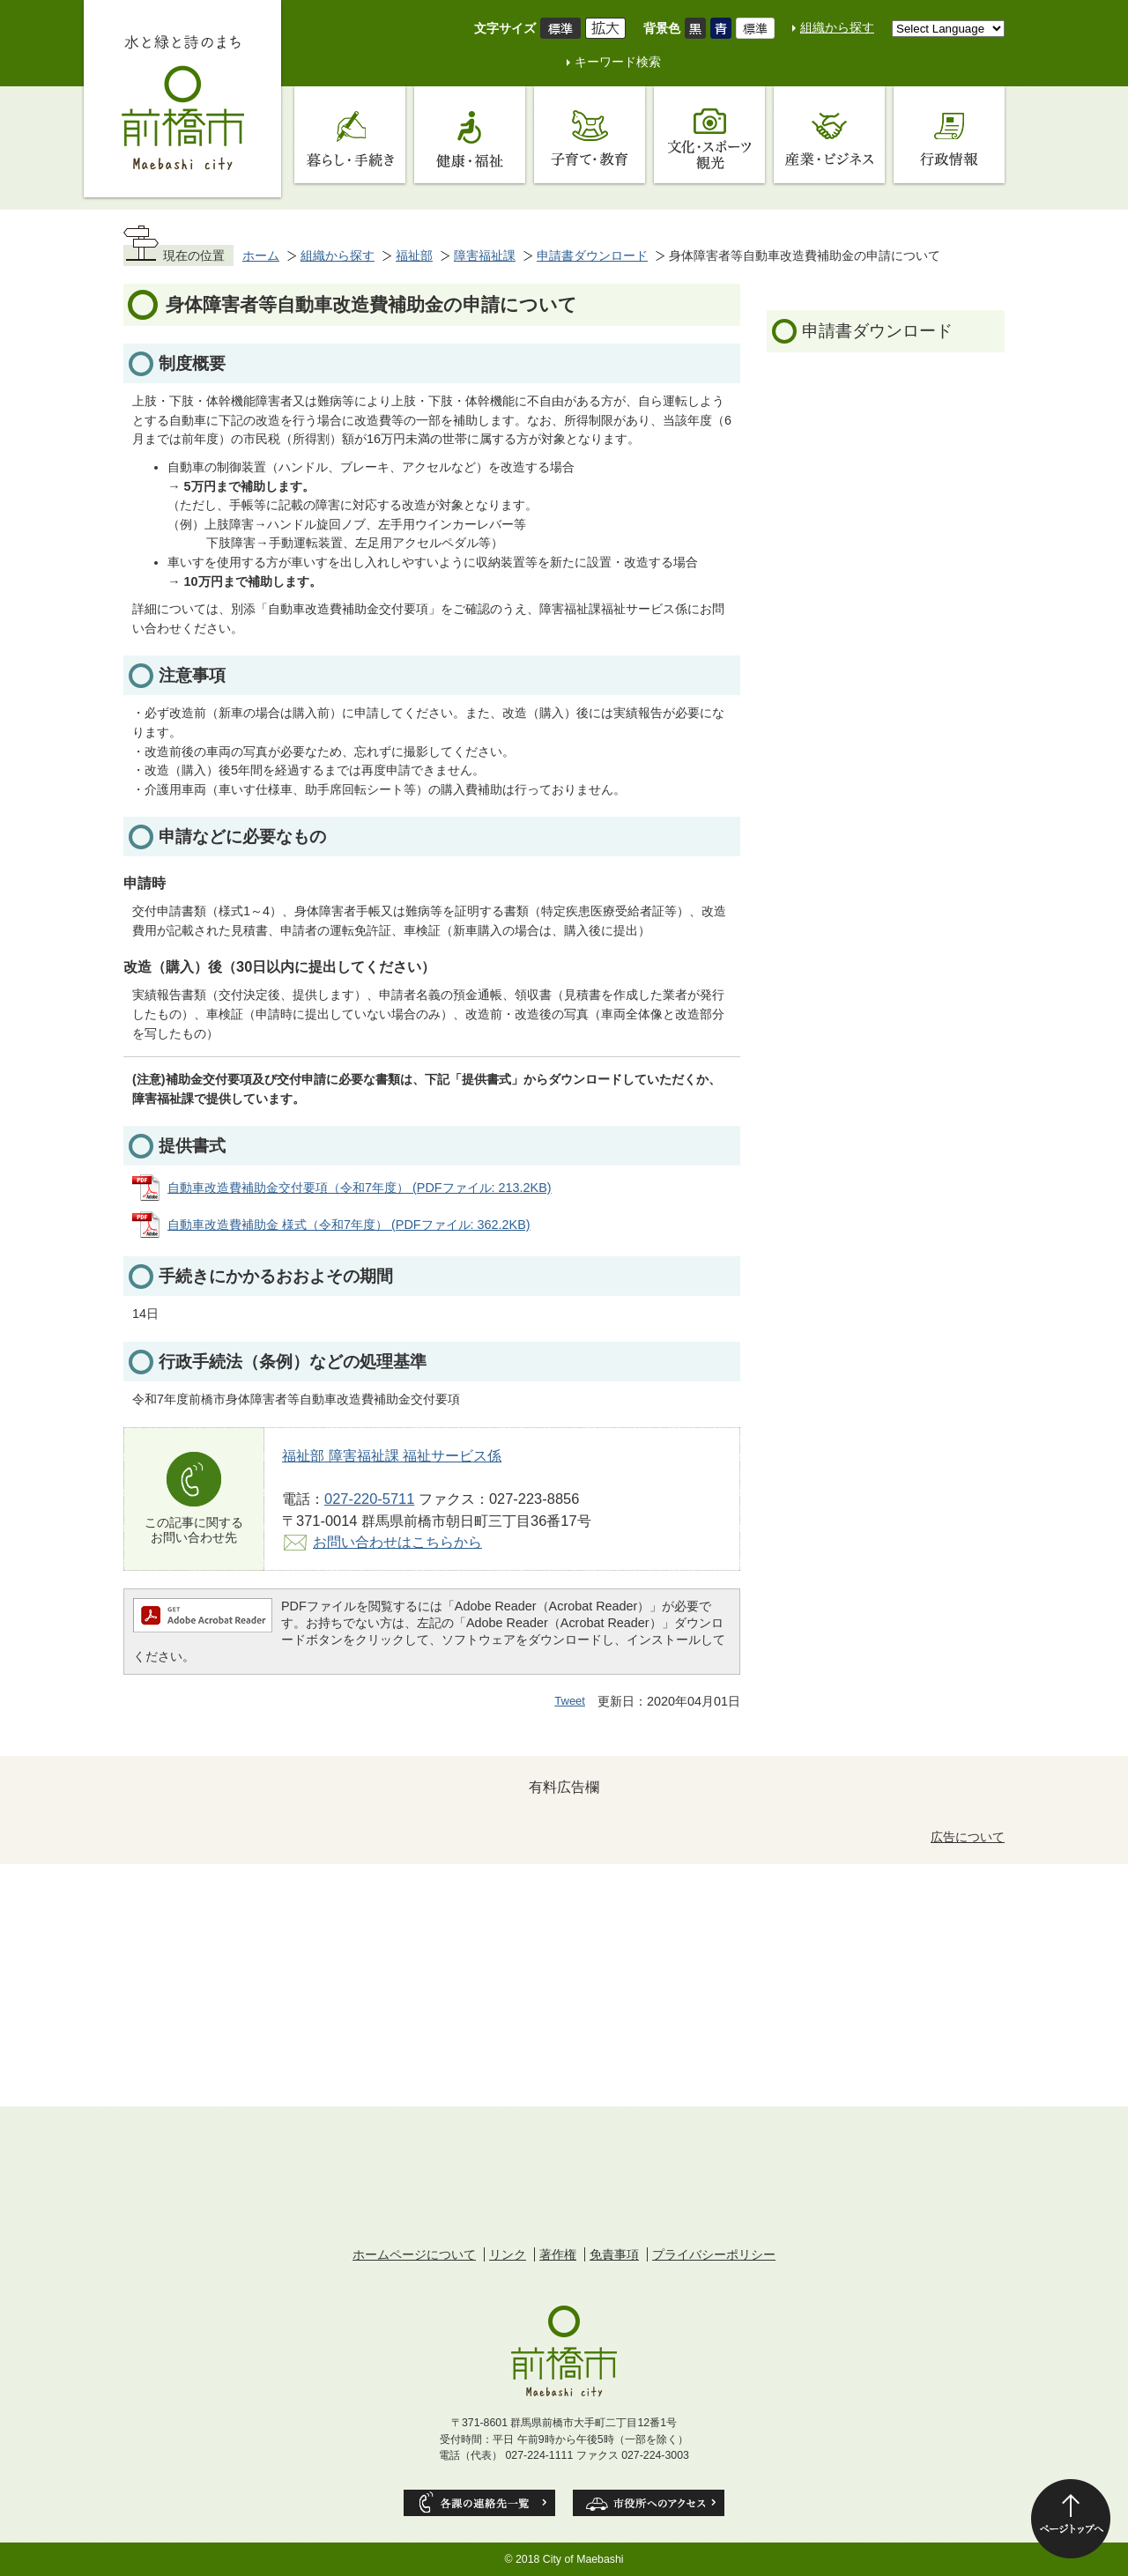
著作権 (557, 2254)
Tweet (569, 1700)
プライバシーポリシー (714, 2254)
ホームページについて (414, 2254)
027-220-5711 (369, 1498)
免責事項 (614, 2254)
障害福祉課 (485, 255)
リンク (507, 2254)
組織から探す (837, 27)
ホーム (260, 255)
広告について (968, 1837)
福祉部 (414, 255)
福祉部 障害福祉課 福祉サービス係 (391, 1455)
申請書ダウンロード (592, 255)
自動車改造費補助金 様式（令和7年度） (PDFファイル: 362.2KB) (349, 1225)
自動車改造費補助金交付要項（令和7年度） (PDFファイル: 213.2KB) (359, 1188)
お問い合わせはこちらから (397, 1542)
